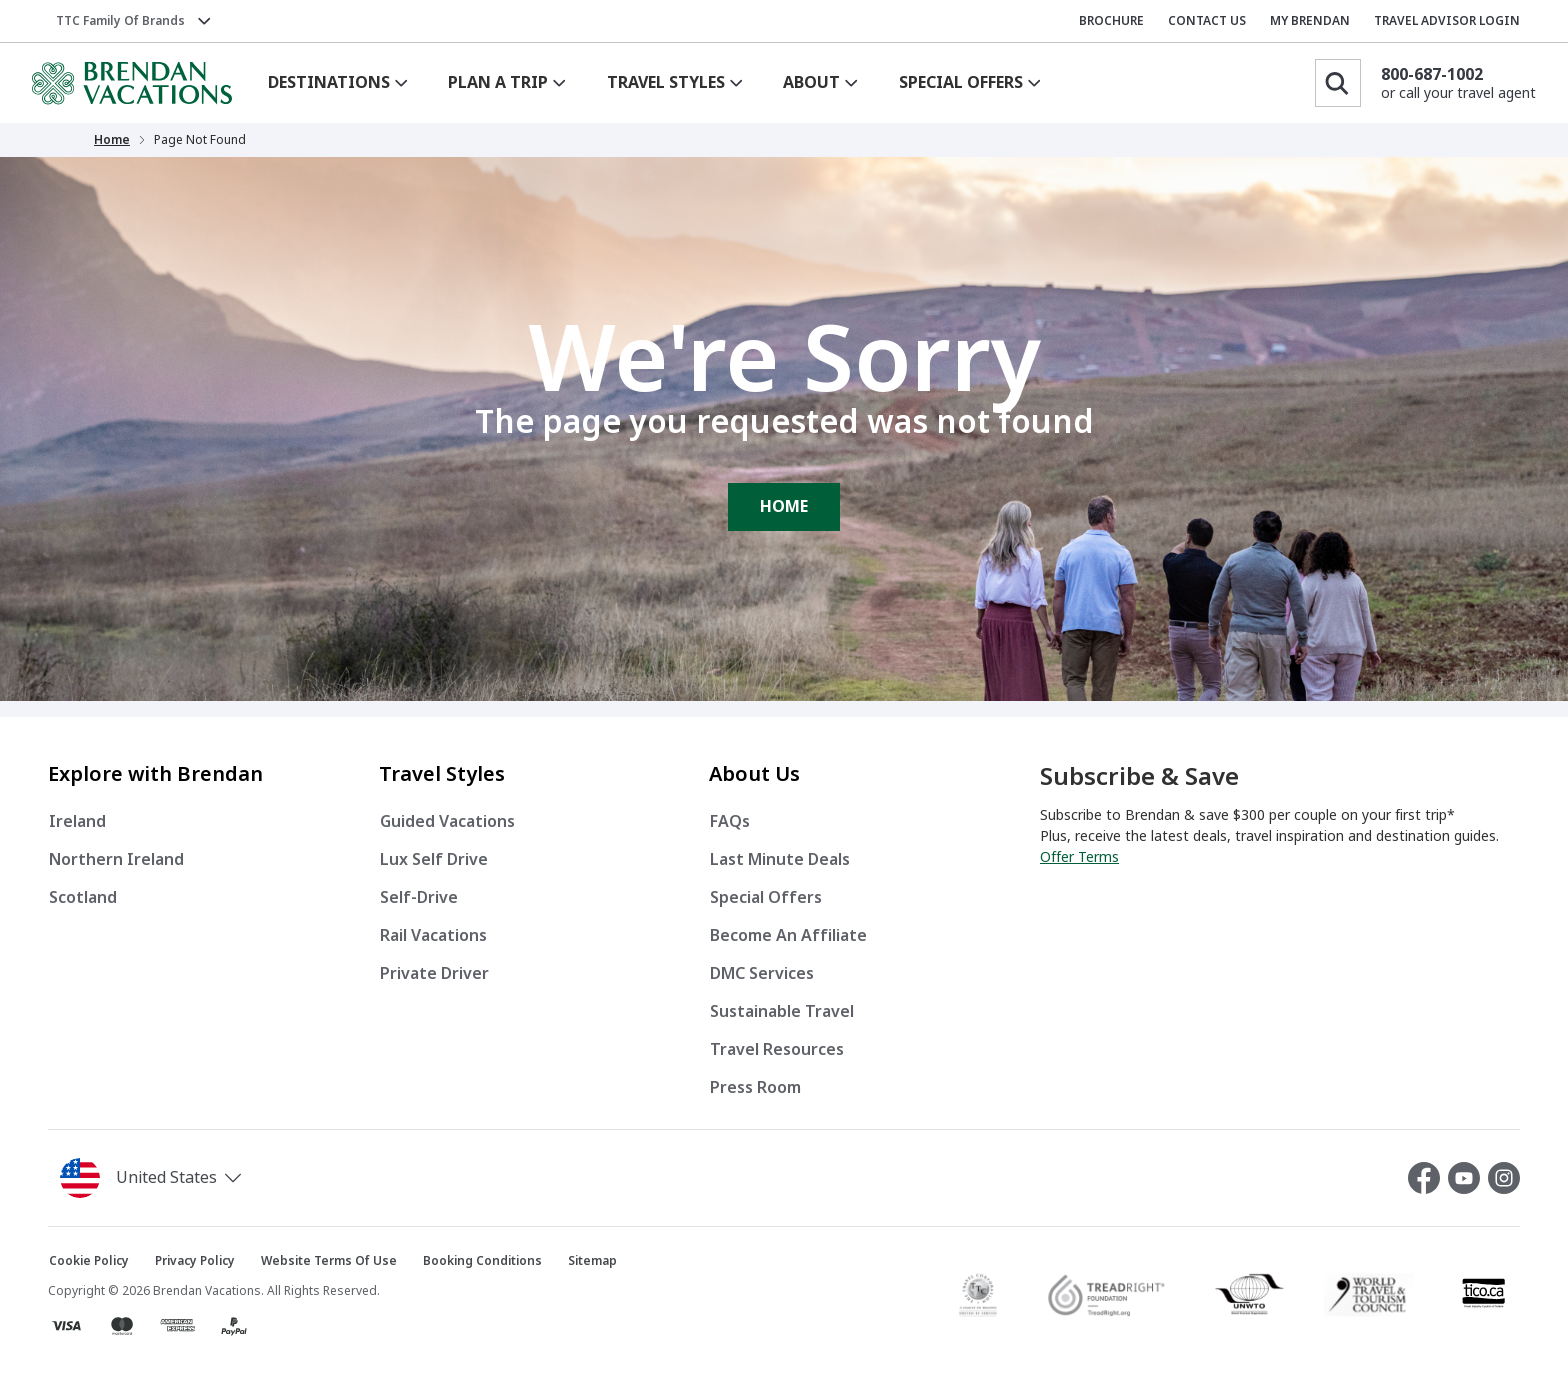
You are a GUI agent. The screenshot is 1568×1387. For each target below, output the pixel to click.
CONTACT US (1207, 21)
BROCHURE (1111, 21)
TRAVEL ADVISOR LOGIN (1447, 21)
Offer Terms (1079, 857)
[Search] (1338, 83)
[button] (154, 1178)
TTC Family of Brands (120, 21)
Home (112, 140)
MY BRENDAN (1310, 21)
